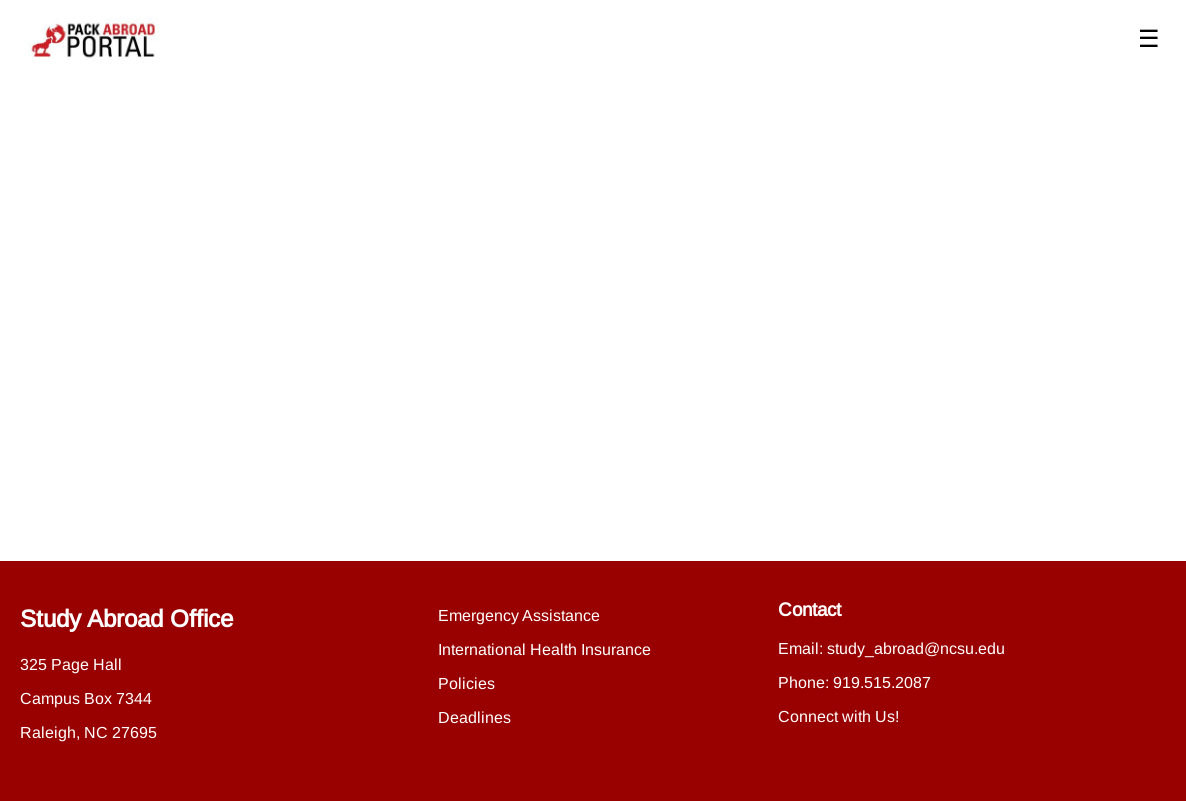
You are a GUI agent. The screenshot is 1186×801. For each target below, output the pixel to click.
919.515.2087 (882, 682)
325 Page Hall (71, 664)
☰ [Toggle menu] (1149, 38)
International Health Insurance (544, 649)
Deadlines (474, 717)
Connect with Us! (838, 716)
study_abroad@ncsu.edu (916, 648)
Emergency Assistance (519, 615)
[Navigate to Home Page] (94, 40)
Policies (466, 683)
